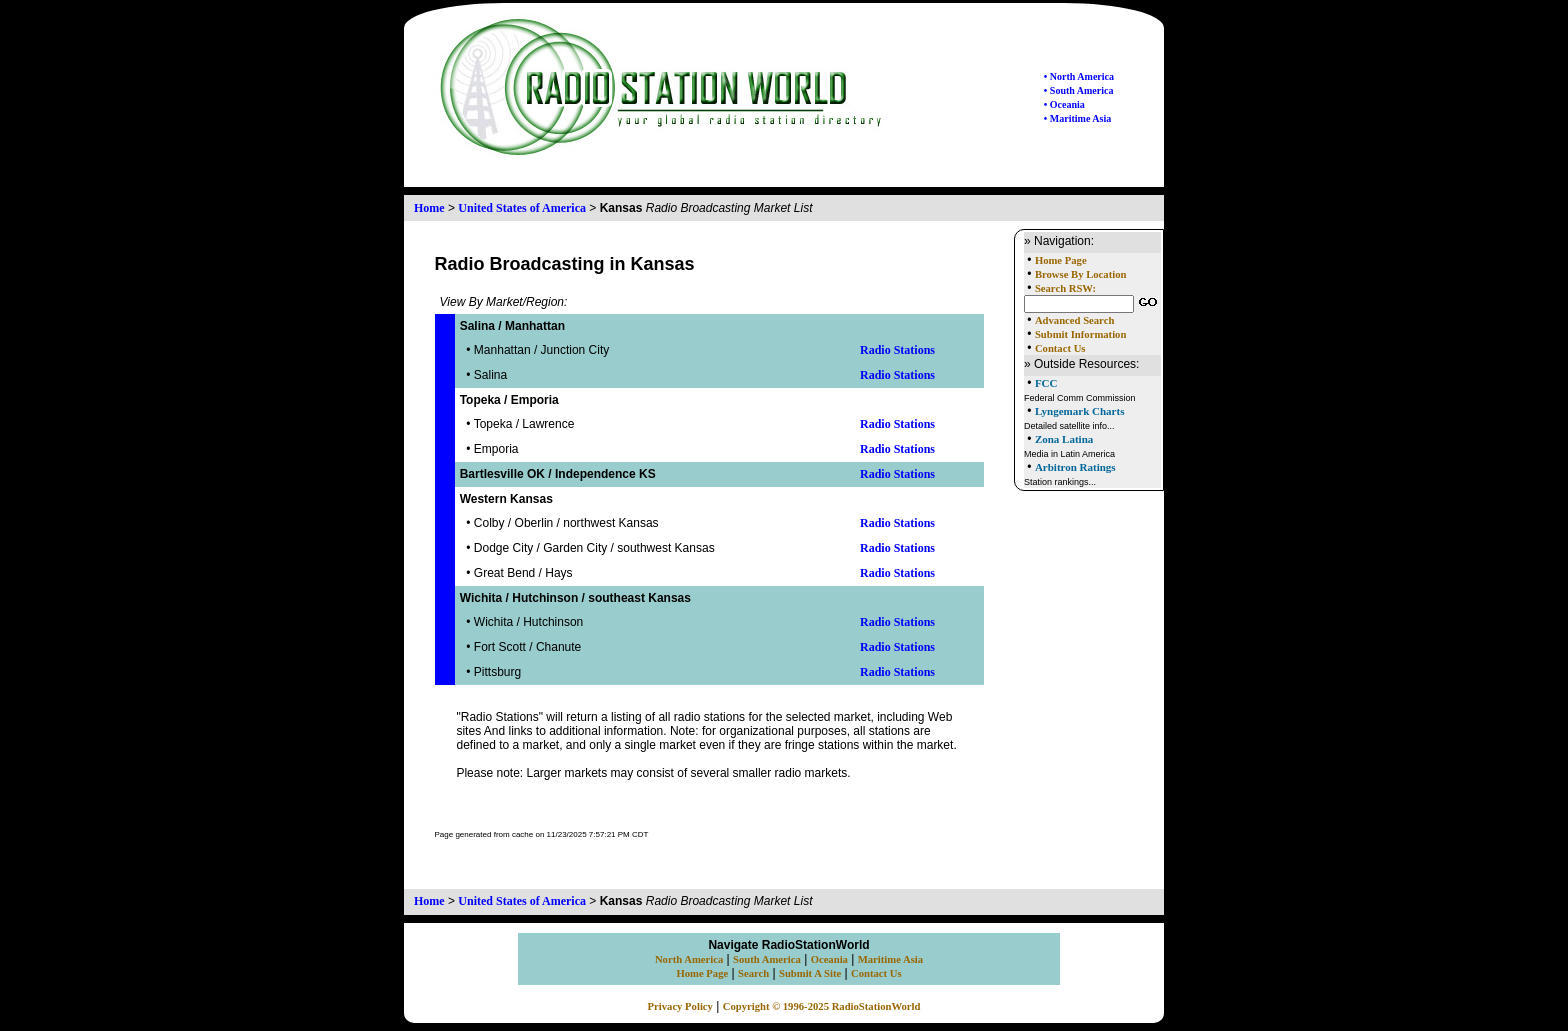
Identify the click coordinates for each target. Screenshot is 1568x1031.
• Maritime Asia (1077, 118)
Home (429, 208)
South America (767, 959)
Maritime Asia (890, 959)
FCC (1046, 383)
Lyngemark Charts (1080, 411)
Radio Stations (897, 350)
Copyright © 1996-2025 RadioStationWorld (822, 1006)
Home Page (1061, 260)
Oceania (829, 959)
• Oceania (1064, 104)
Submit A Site (810, 973)
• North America (1079, 76)
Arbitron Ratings (1075, 467)
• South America (1079, 90)
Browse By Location (1081, 274)
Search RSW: (1065, 288)
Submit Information (1080, 334)
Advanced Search (1074, 320)
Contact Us (1060, 348)
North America (689, 959)
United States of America (522, 208)
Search (753, 973)
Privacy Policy (680, 1006)
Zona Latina (1064, 439)
